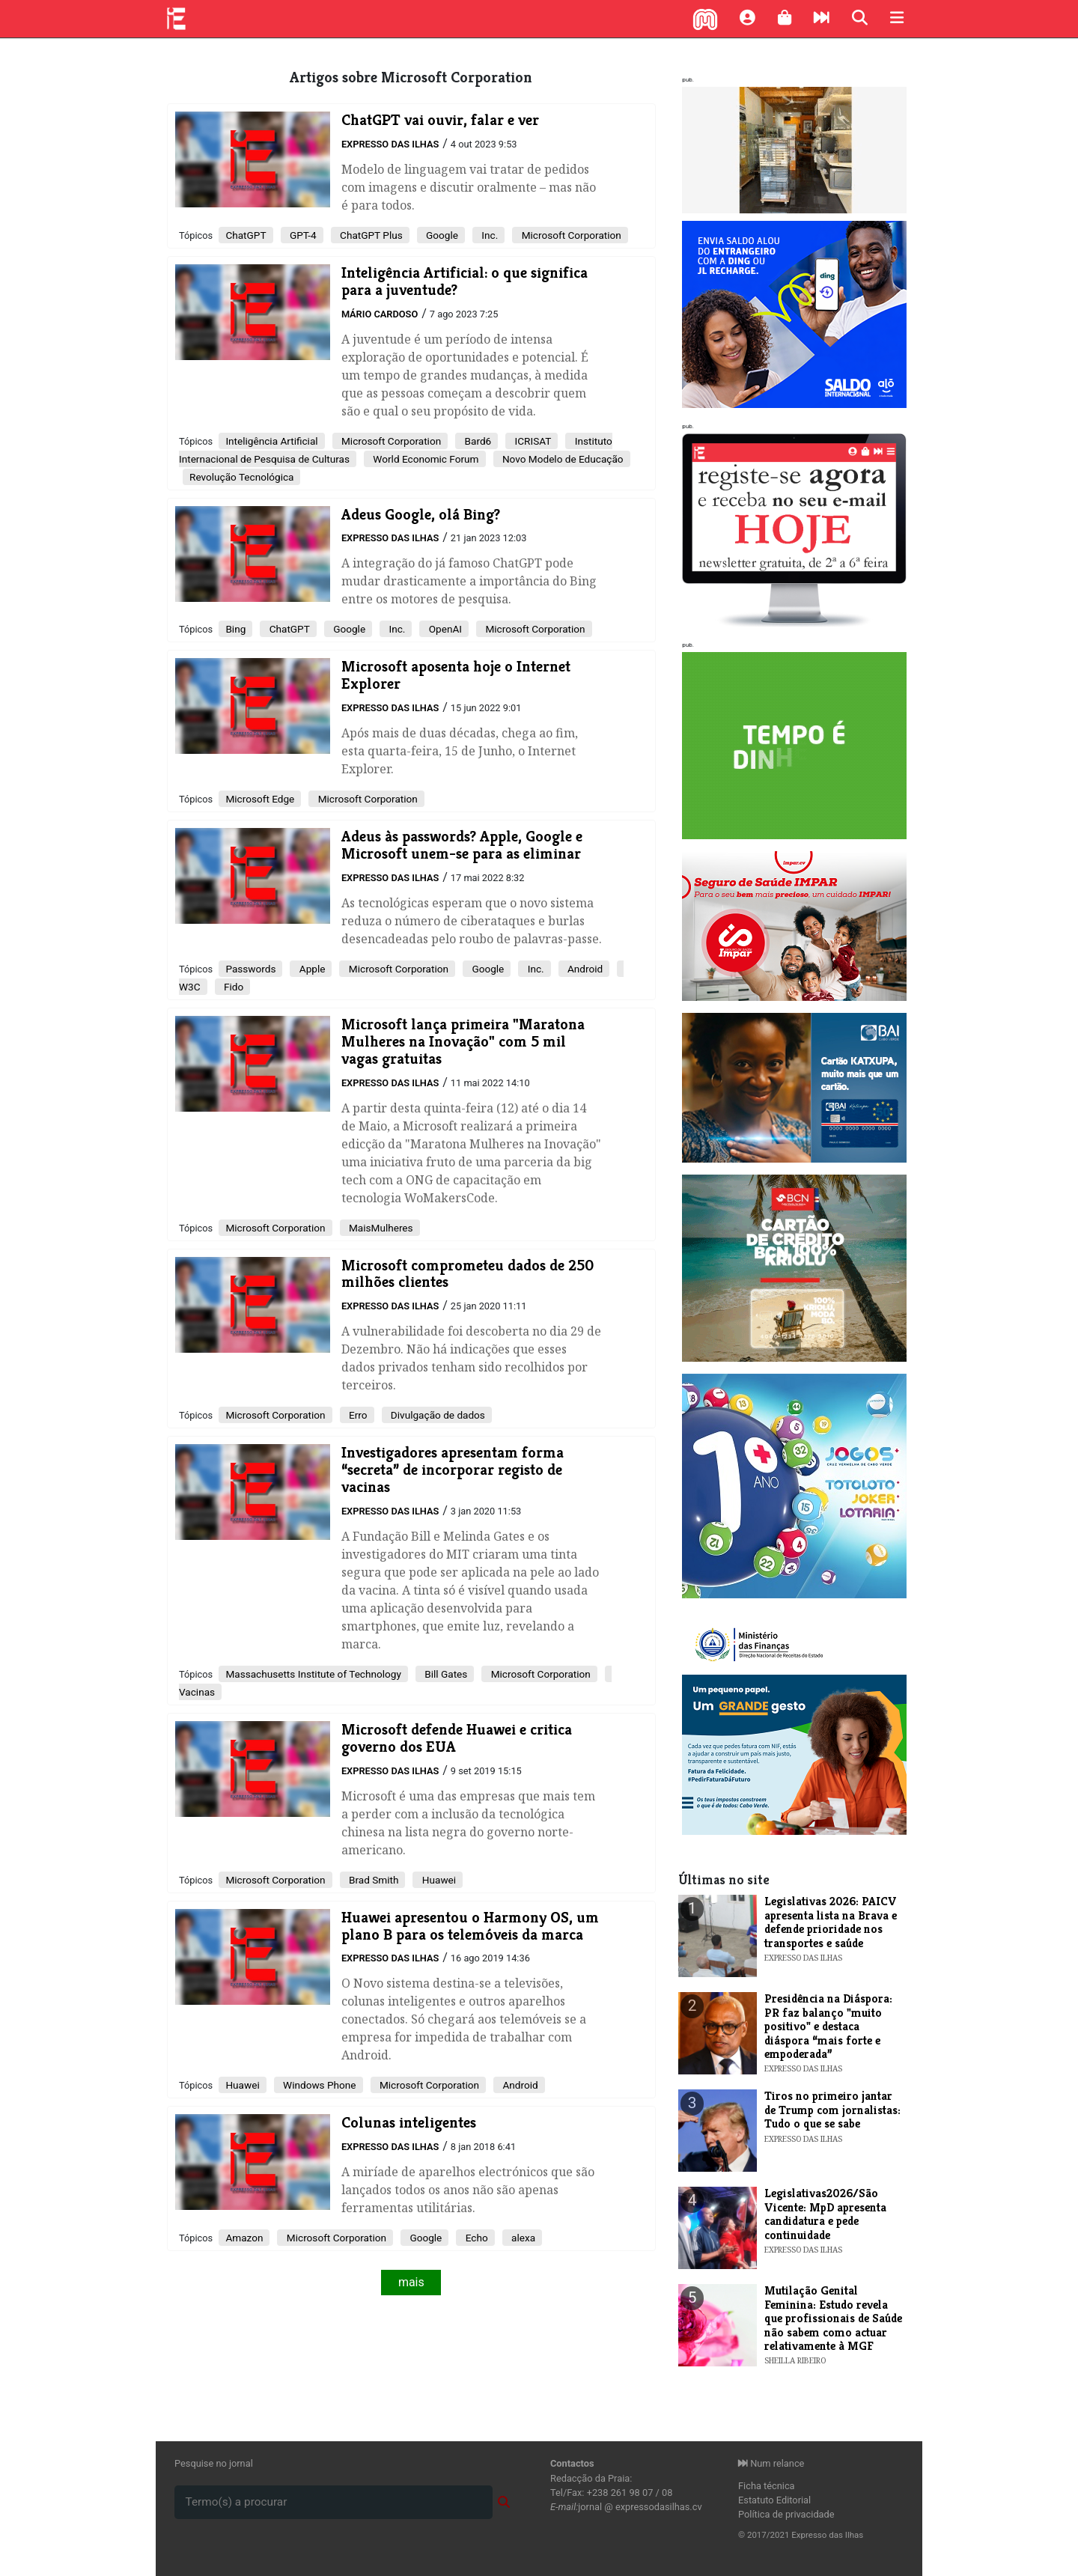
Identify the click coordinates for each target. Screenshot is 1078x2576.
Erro (357, 1415)
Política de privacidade (786, 2514)
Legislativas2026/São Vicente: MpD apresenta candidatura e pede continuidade (825, 2213)
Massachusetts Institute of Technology (313, 1674)
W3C (190, 987)
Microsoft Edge (259, 799)
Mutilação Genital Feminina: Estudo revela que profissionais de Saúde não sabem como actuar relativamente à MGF (833, 2318)
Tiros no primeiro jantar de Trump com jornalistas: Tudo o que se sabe (832, 2109)
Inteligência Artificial (271, 441)
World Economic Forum (425, 459)
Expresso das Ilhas (390, 144)
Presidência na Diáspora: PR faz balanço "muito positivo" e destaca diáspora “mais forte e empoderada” (828, 2026)
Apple (310, 969)
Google (441, 235)
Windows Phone (318, 2085)
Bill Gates (444, 1674)
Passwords (250, 969)
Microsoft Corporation (570, 235)
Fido (233, 987)
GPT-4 (302, 235)
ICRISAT (531, 441)
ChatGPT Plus (370, 235)
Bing (235, 629)
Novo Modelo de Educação (562, 459)
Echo (475, 2238)
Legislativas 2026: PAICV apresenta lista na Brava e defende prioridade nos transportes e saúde (830, 1921)
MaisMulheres (380, 1228)
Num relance (771, 2463)
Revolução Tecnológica (241, 477)
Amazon (244, 2238)
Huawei (437, 1880)
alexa (522, 2238)
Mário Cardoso (379, 314)
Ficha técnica (766, 2485)
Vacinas (197, 1692)
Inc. (488, 235)
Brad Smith (373, 1880)
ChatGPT (245, 235)
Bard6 (476, 441)
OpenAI (444, 629)
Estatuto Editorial (774, 2500)
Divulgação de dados (437, 1415)
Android (584, 969)
